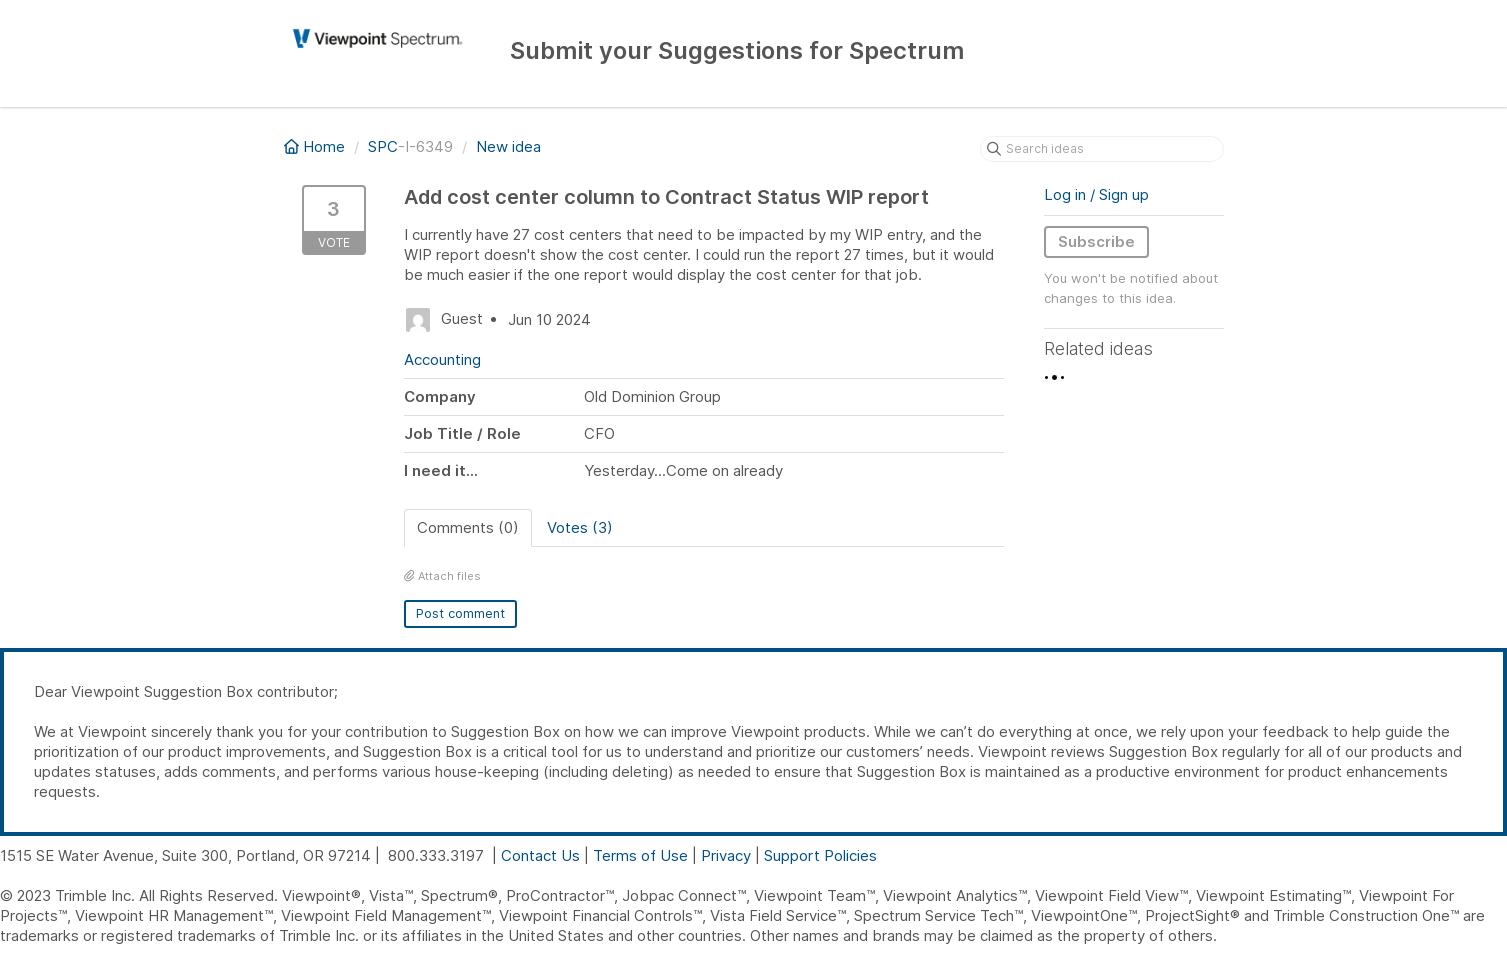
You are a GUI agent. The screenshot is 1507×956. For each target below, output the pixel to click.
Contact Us (540, 855)
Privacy (726, 855)
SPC (383, 146)
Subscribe (1096, 241)
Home (316, 146)
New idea (508, 146)
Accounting (442, 359)
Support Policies (820, 855)
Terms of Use (640, 855)
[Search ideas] (1102, 149)
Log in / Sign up (1096, 194)
